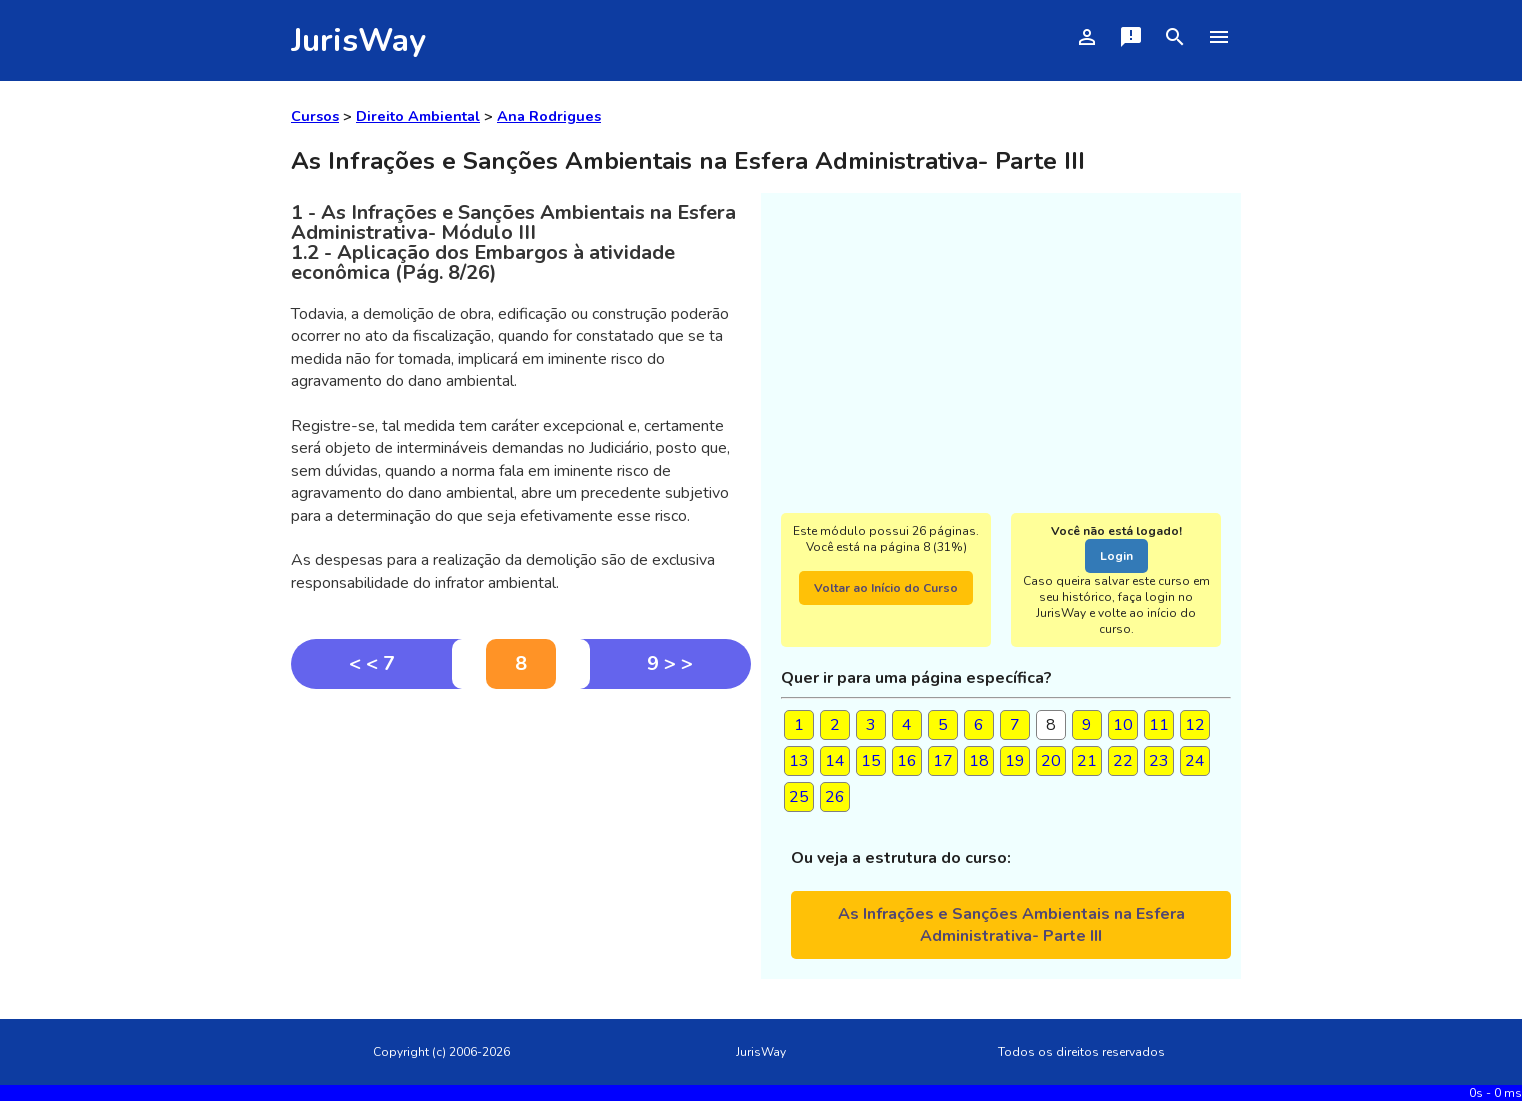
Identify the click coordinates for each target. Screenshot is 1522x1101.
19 (1015, 761)
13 (799, 761)
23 (1159, 761)
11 (1159, 725)
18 (979, 761)
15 (871, 761)
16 (907, 761)
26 (835, 797)
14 (835, 761)
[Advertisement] (521, 839)
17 (943, 761)
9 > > (670, 663)
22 (1123, 761)
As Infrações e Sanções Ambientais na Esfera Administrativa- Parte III (1011, 925)
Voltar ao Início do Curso (886, 588)
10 (1123, 725)
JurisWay (358, 40)
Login (1116, 556)
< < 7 (372, 663)
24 (1195, 761)
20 (1051, 761)
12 (1195, 725)
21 (1087, 761)
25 (799, 797)
